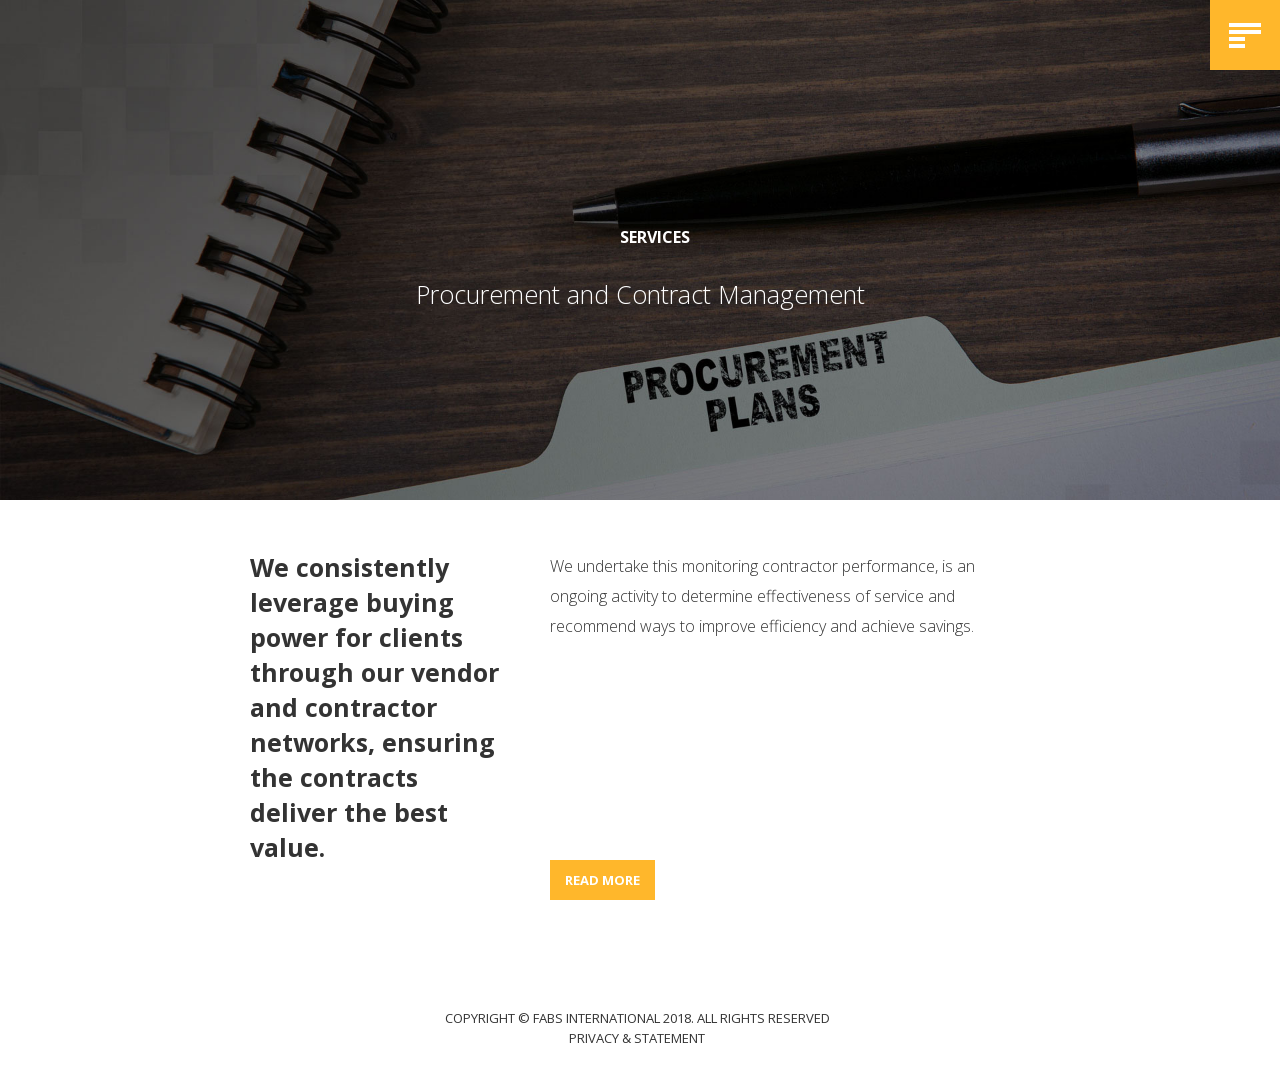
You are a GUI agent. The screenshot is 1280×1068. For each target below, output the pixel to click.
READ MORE (602, 880)
